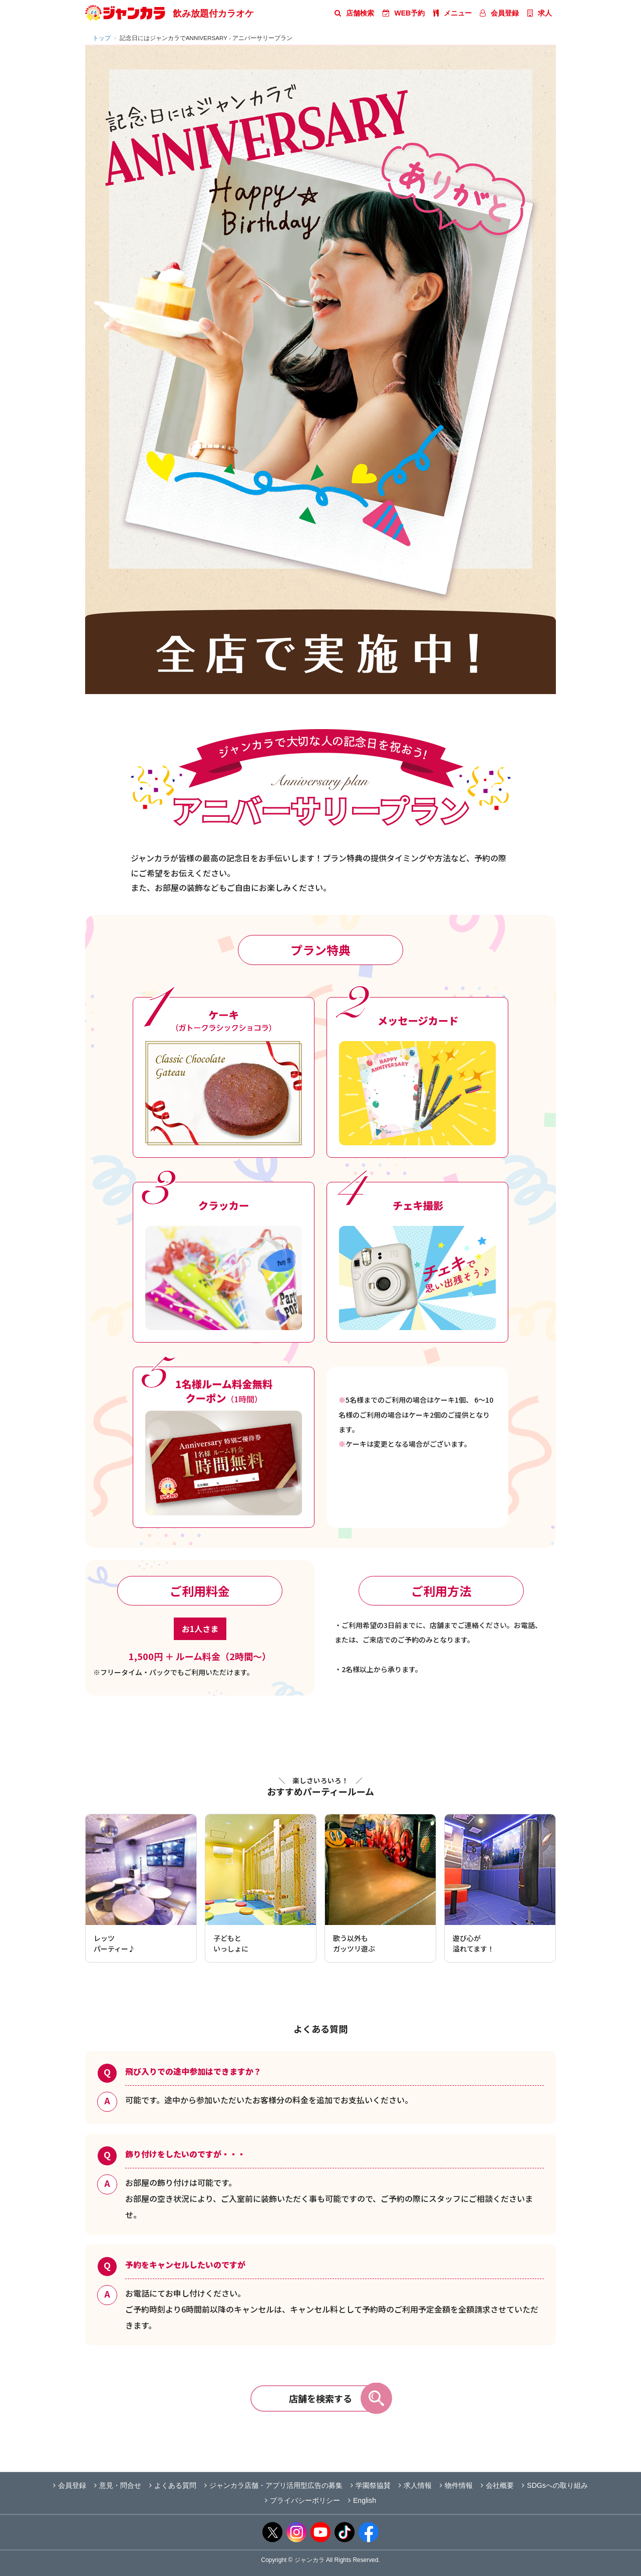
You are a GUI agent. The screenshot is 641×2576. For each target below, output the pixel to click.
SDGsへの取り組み (554, 2485)
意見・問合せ (117, 2485)
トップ (102, 38)
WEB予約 (404, 13)
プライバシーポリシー (302, 2500)
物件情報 (456, 2485)
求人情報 (415, 2485)
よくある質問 (172, 2485)
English (362, 2500)
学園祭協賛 (371, 2485)
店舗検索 (354, 13)
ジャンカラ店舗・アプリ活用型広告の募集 (273, 2485)
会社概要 (497, 2485)
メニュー (452, 13)
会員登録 (499, 13)
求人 (539, 13)
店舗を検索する (339, 2398)
